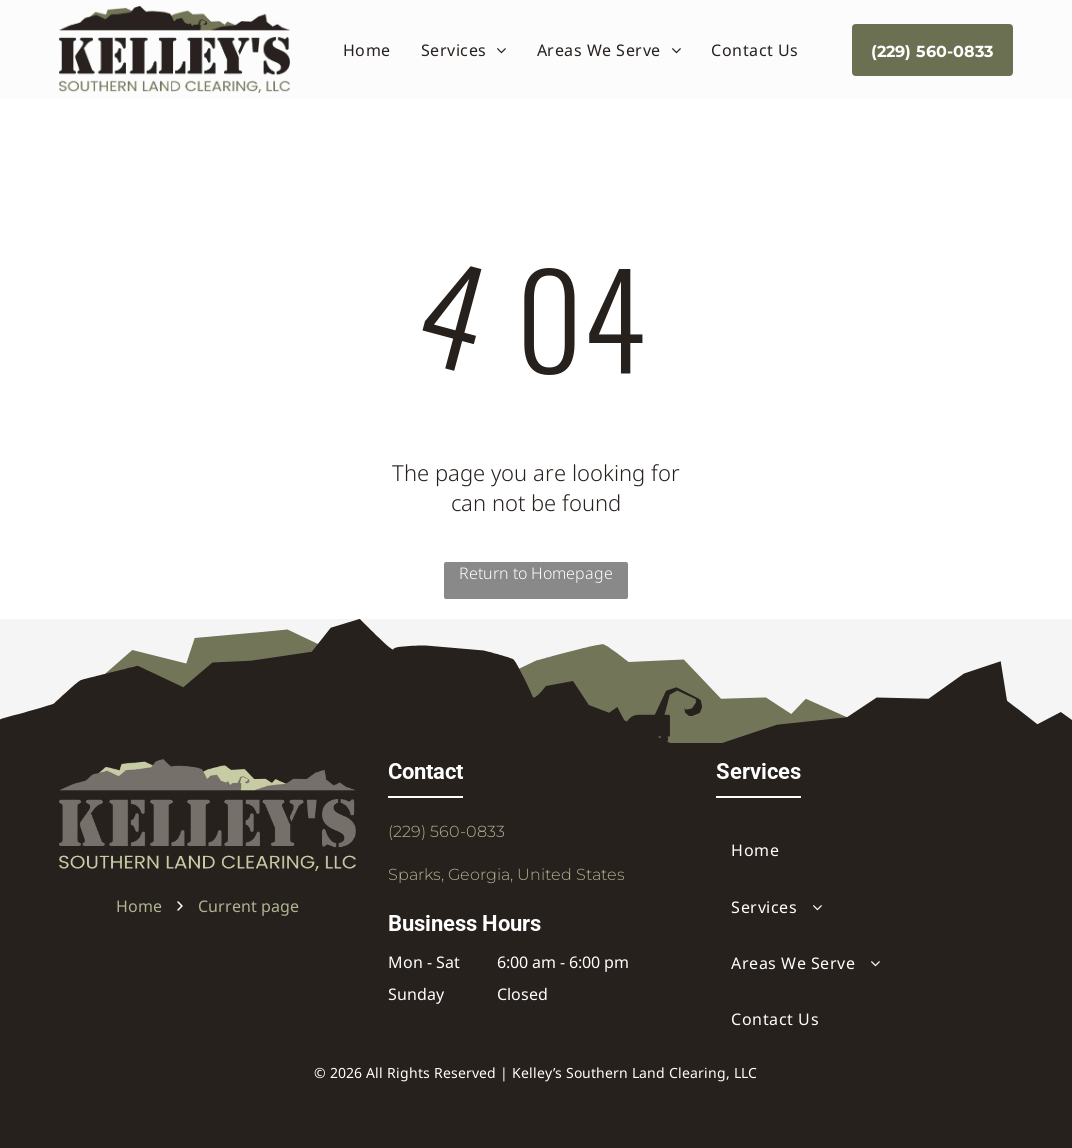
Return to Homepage (536, 573)
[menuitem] (367, 49)
